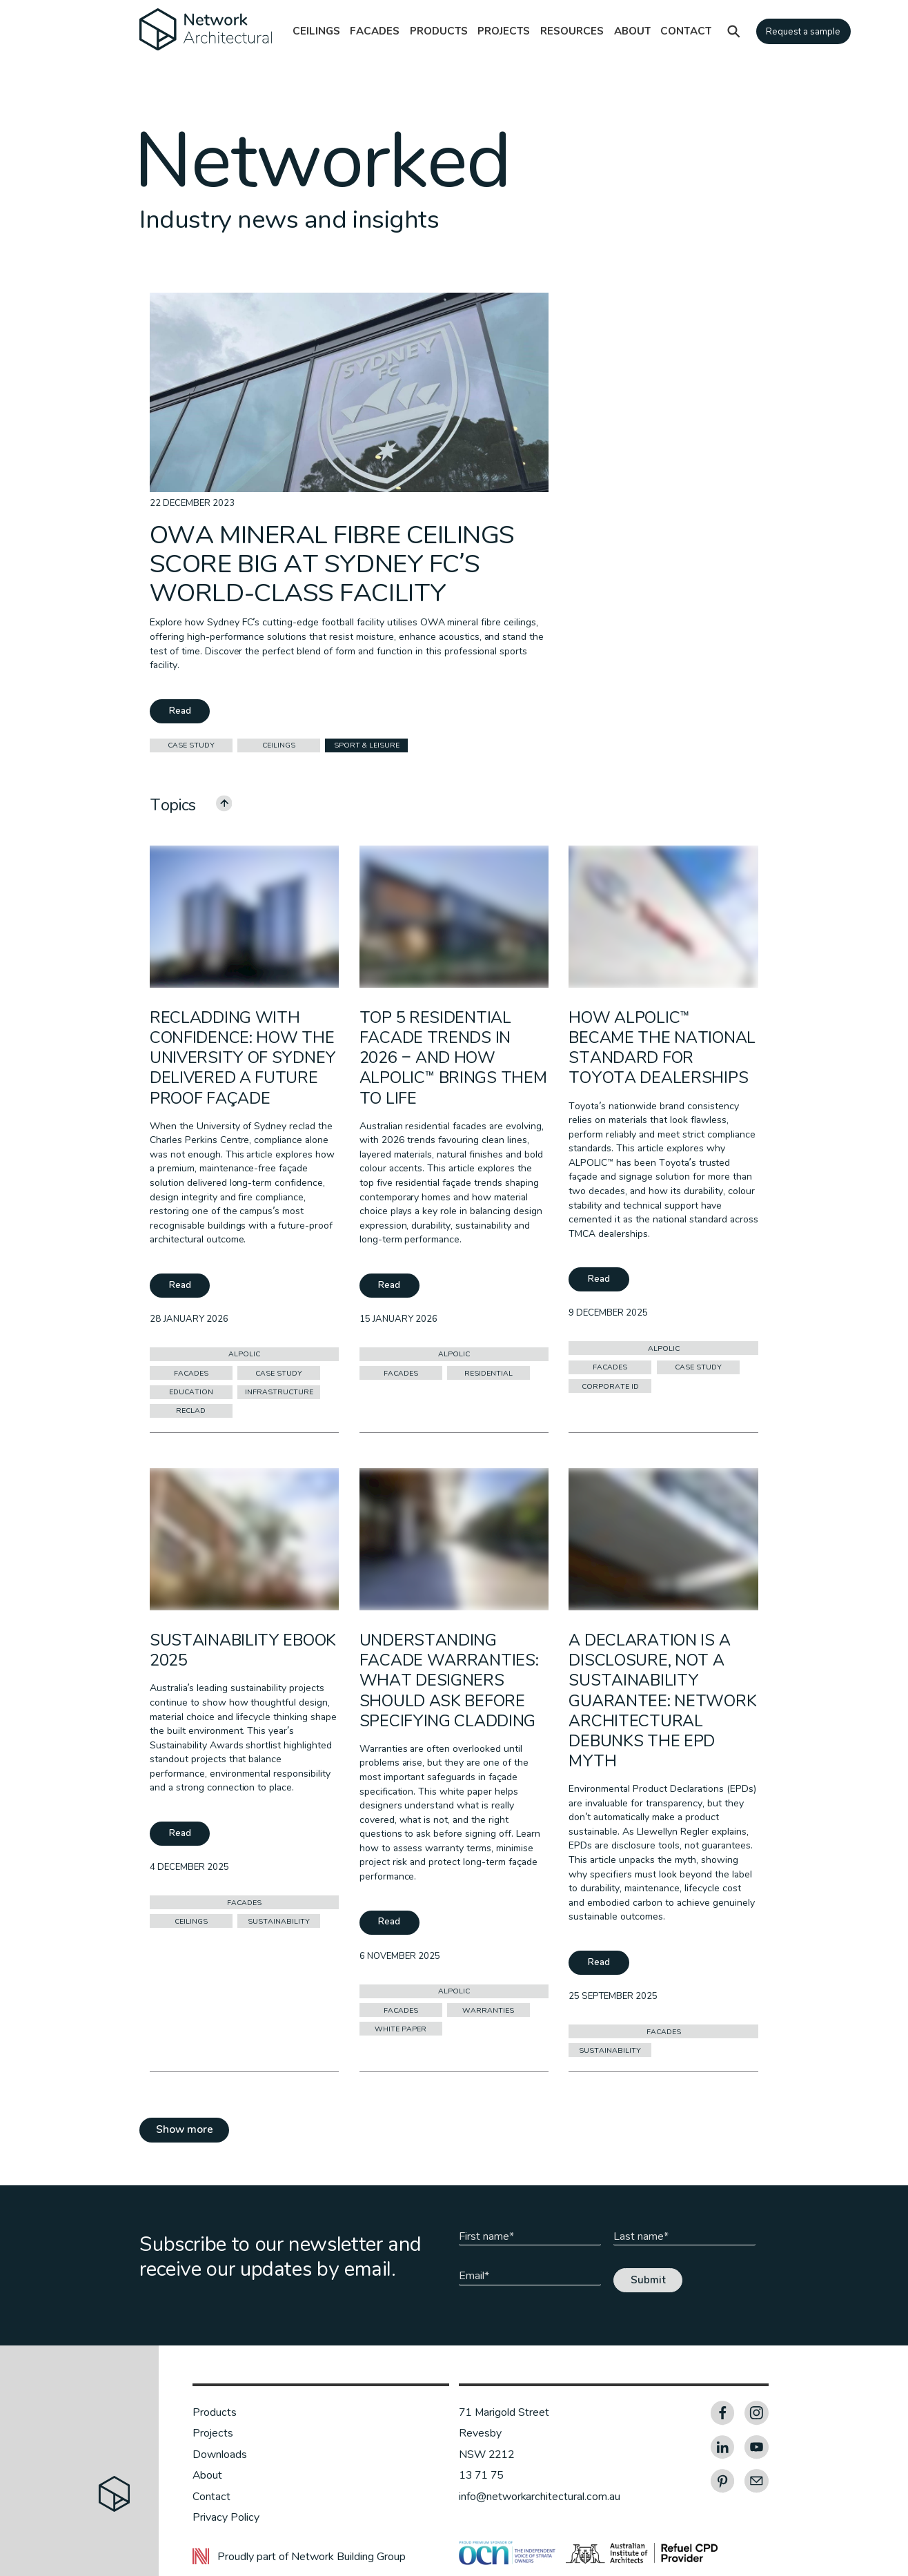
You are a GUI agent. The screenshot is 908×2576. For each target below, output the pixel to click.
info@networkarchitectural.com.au (539, 2496)
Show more (184, 2129)
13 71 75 (481, 2475)
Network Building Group (348, 2556)
